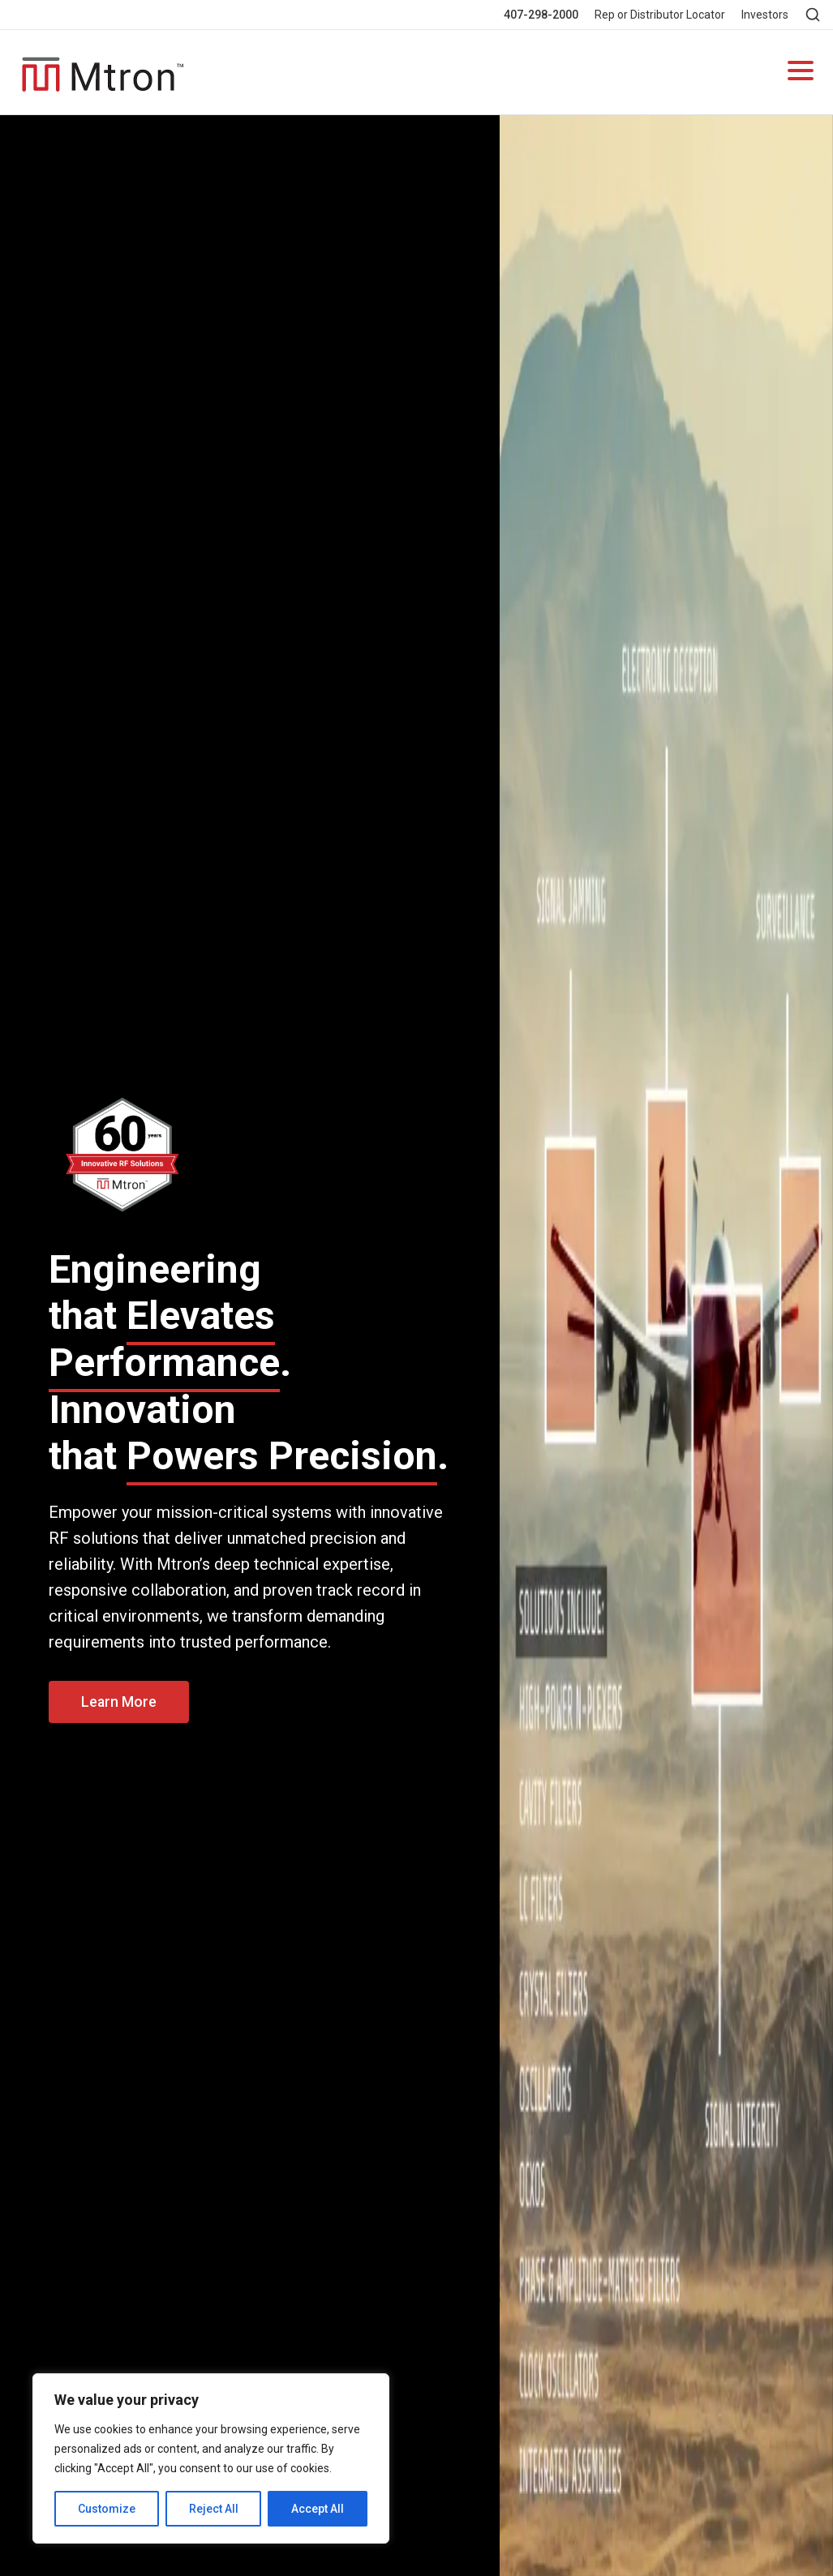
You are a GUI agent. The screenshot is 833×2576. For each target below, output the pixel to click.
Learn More (119, 1702)
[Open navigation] (800, 72)
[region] (210, 2458)
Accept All (317, 2508)
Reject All (213, 2508)
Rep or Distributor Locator (660, 14)
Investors (764, 14)
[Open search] (813, 14)
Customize (106, 2508)
